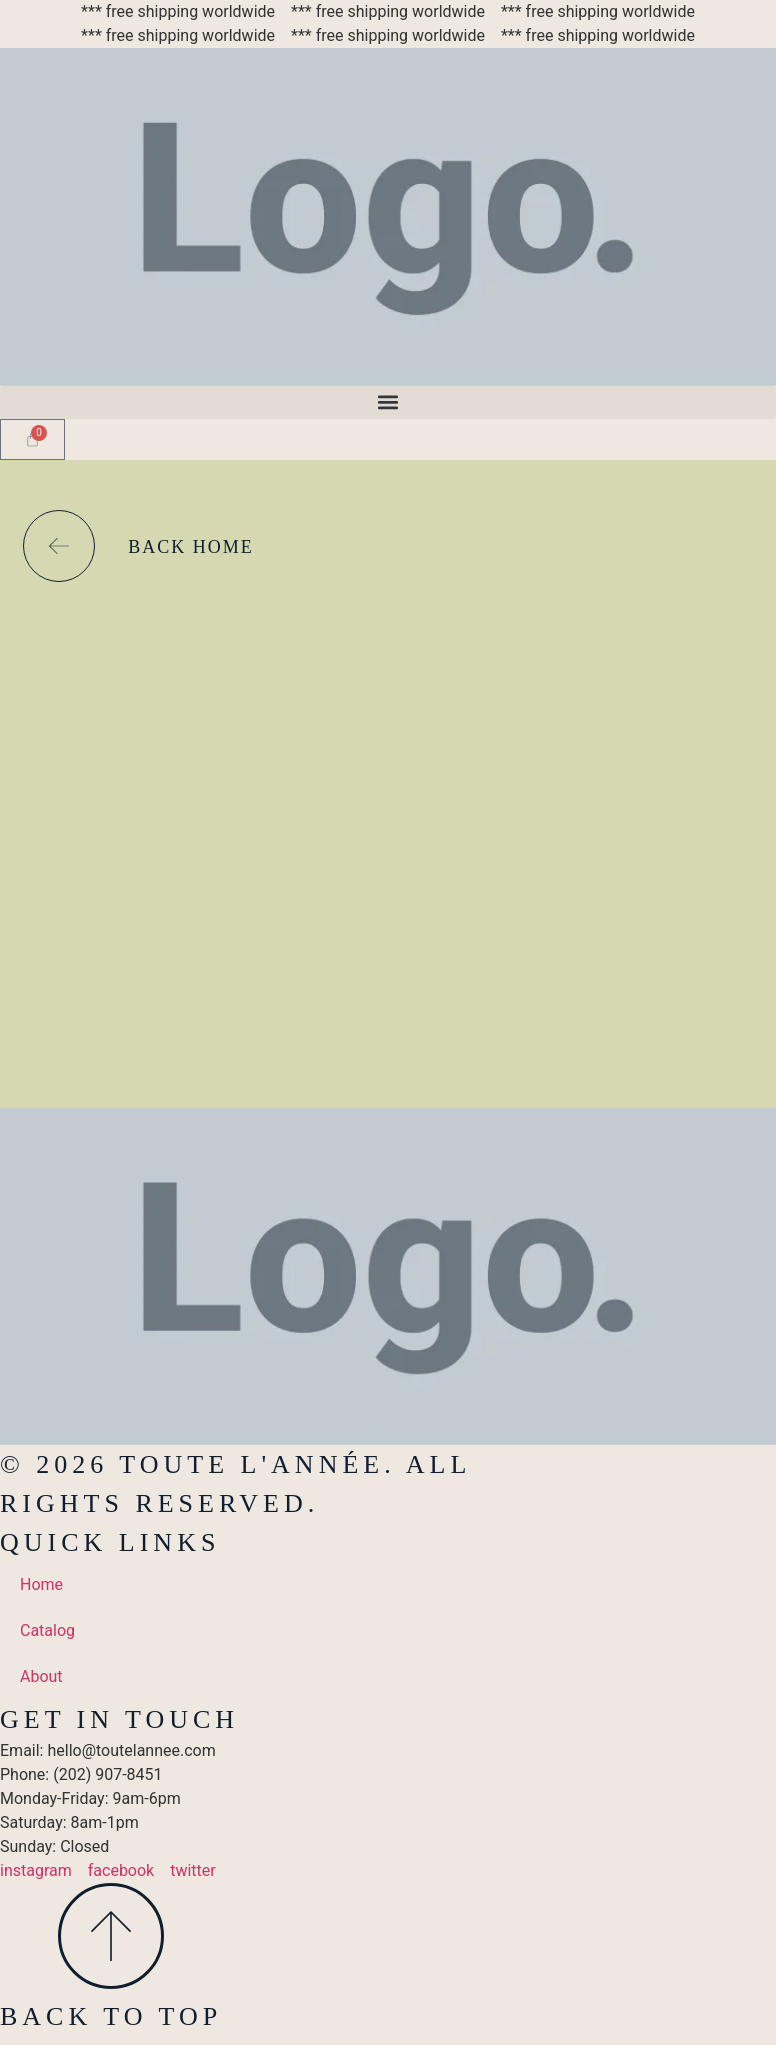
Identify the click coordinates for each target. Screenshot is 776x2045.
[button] (388, 402)
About (41, 1676)
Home (41, 1584)
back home (191, 547)
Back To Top (111, 2016)
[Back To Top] (111, 1936)
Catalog (47, 1630)
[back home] (59, 546)
